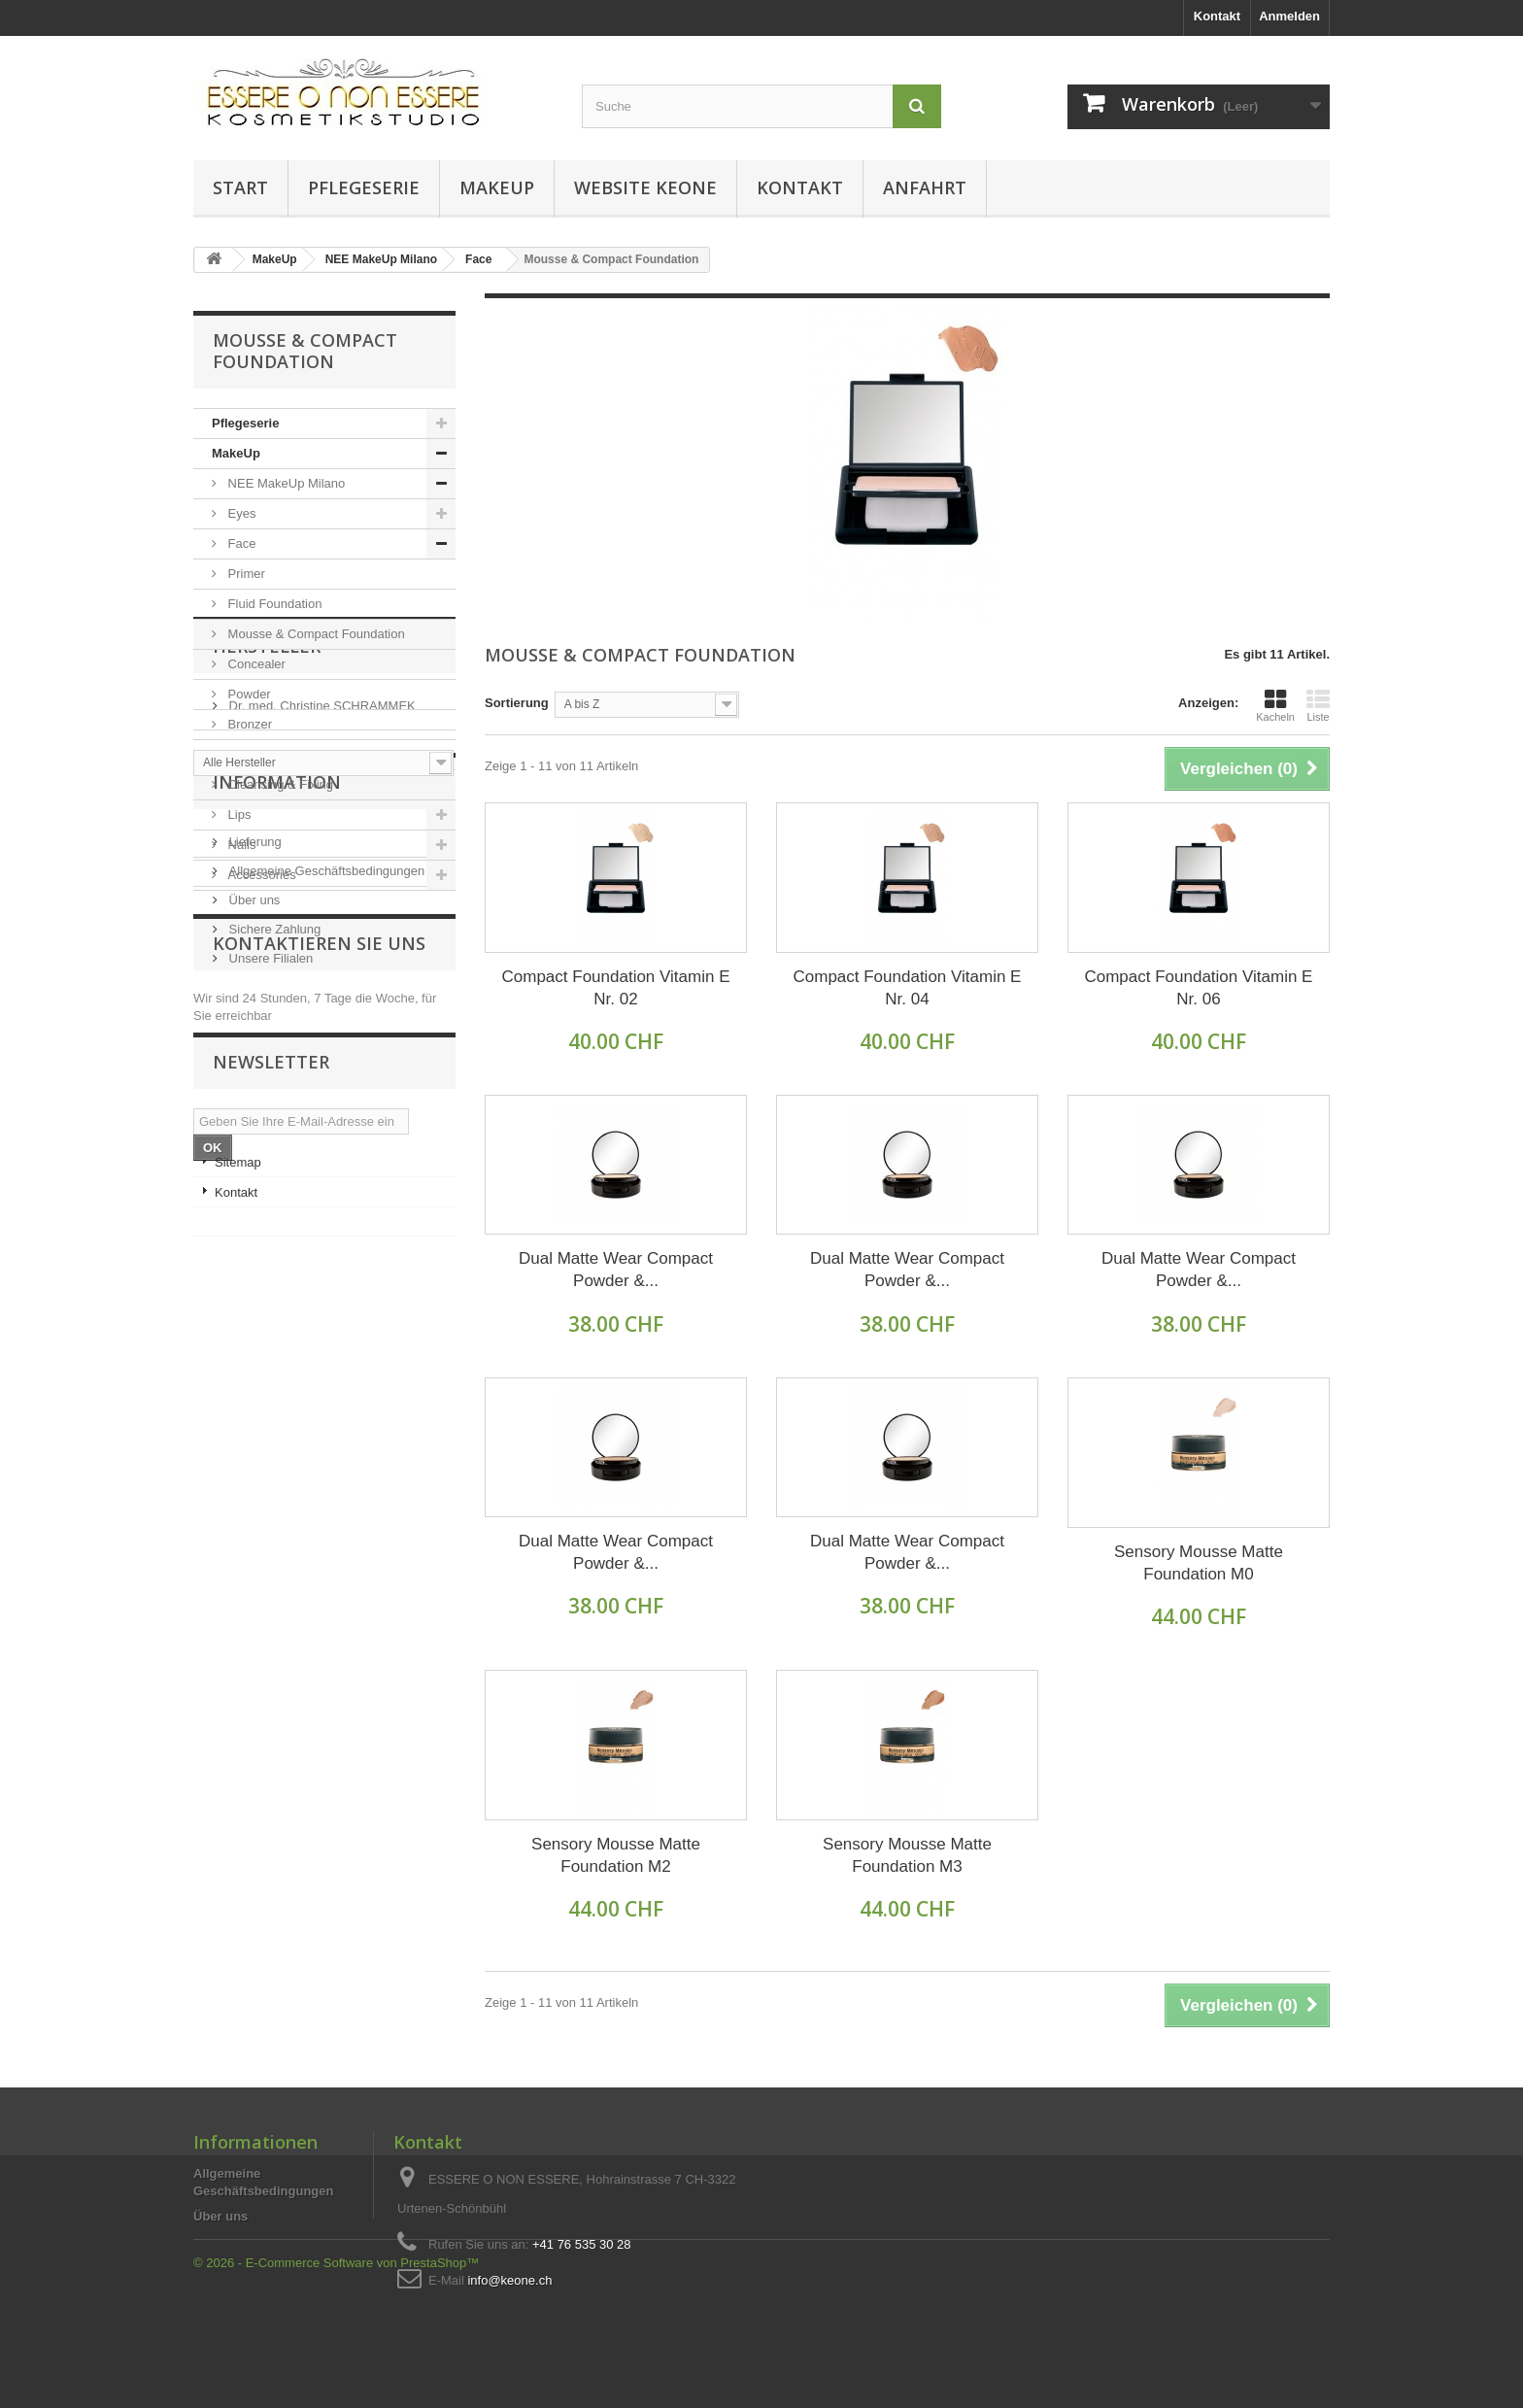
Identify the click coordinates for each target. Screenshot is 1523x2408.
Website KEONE (645, 187)
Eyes (240, 513)
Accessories (260, 874)
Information (277, 1129)
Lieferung (253, 1181)
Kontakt (1217, 16)
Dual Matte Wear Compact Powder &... (616, 1269)
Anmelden (1289, 16)
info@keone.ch (509, 2280)
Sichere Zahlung (273, 1269)
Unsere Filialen (269, 1298)
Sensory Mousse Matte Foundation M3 (907, 1855)
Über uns (252, 1240)
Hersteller (267, 949)
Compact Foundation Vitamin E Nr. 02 (616, 987)
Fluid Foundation (273, 603)
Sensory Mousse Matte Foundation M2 (615, 1855)
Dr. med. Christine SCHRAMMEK (320, 1001)
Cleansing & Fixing (278, 784)
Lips (237, 814)
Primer (244, 573)
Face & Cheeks (269, 754)
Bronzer (248, 724)
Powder (247, 694)
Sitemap (238, 1658)
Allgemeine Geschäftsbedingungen (324, 1211)
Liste (1318, 705)
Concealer (255, 664)
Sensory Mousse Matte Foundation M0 (1198, 1563)
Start (240, 187)
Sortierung (517, 702)
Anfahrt (924, 187)
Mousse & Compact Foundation (314, 634)
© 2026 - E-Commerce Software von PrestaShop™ (336, 2355)
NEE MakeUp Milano (284, 483)
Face (240, 543)
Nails (240, 844)
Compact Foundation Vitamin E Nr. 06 (1198, 987)
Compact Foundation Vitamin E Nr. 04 (907, 987)
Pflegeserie (364, 187)
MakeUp (496, 187)
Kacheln (1275, 705)
